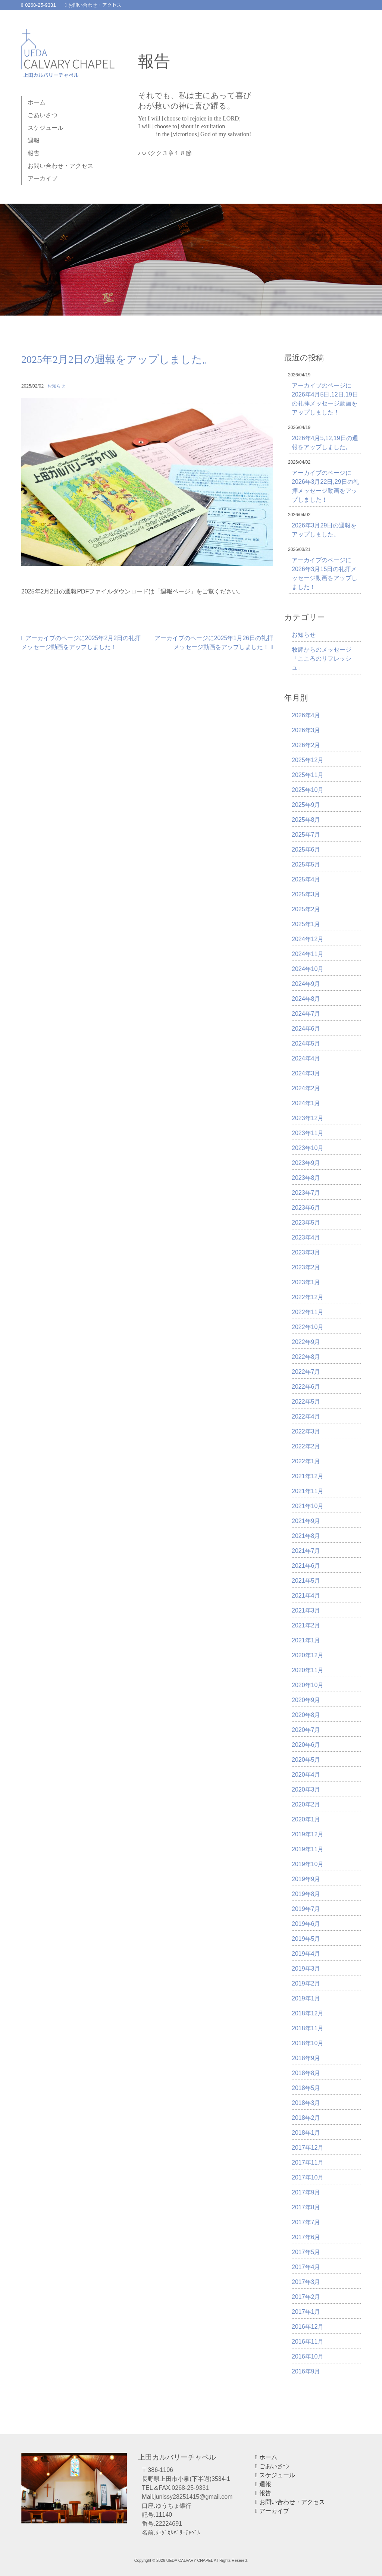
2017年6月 (306, 2237)
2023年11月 (307, 1133)
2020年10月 (307, 1685)
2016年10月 (307, 2356)
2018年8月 (306, 2073)
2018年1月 (306, 2133)
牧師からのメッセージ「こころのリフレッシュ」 (321, 658)
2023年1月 (306, 1282)
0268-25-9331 (38, 5)
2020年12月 (307, 1655)
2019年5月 (306, 1939)
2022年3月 (306, 1431)
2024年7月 (306, 1013)
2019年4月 (306, 1953)
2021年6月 (306, 1566)
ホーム (37, 102)
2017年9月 (306, 2192)
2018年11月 (307, 2028)
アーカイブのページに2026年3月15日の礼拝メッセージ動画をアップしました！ (324, 573)
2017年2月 (306, 2297)
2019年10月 (307, 1864)
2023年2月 (306, 1267)
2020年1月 (306, 1819)
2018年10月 (307, 2043)
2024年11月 (307, 954)
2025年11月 (307, 775)
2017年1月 (306, 2312)
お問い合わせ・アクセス (93, 5)
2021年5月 (306, 1580)
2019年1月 (306, 1998)
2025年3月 (306, 894)
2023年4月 (306, 1237)
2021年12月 (307, 1476)
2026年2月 (306, 745)
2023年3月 (306, 1252)
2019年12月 (307, 1834)
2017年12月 (307, 2147)
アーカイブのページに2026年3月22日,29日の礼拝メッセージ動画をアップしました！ (325, 486)
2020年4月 (306, 1774)
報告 (34, 153)
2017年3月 (306, 2282)
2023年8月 (306, 1178)
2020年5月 (306, 1759)
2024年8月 (306, 999)
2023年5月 (306, 1222)
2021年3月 (306, 1610)
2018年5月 (306, 2088)
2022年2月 (306, 1446)
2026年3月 (306, 730)
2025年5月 (306, 864)
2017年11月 (307, 2162)
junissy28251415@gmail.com (193, 2497)
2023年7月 (306, 1193)
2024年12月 (307, 939)
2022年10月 (307, 1327)
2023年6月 (306, 1207)
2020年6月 (306, 1745)
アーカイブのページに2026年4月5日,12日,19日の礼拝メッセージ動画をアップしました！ (325, 399)
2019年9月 (306, 1879)
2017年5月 (306, 2252)
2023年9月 (306, 1163)
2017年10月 (307, 2177)
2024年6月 (306, 1028)
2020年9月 (306, 1700)
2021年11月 (307, 1491)
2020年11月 (307, 1670)
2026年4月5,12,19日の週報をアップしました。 (325, 442)
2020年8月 (306, 1715)
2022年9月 (306, 1342)
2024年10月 (307, 969)
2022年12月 (307, 1297)
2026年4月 (306, 715)
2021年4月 (306, 1595)
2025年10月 (307, 790)
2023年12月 (307, 1118)
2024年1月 (306, 1103)
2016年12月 (307, 2326)
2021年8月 (306, 1536)
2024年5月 (306, 1043)
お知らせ (56, 386)
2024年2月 (306, 1088)
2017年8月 (306, 2207)
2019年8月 (306, 1894)
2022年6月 (306, 1386)
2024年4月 (306, 1058)
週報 (34, 140)
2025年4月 (306, 879)
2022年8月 (306, 1357)
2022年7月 (306, 1372)
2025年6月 (306, 849)
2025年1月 (306, 924)
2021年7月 (306, 1551)
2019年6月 (306, 1924)
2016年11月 (307, 2341)
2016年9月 (306, 2371)
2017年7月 (306, 2222)
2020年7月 (306, 1730)
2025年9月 (306, 805)
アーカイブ (42, 178)
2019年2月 (306, 1983)
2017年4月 (306, 2267)
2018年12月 (307, 2013)
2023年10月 (307, 1148)
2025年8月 (306, 820)
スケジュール (45, 128)
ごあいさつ (42, 115)
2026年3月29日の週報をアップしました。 (324, 530)
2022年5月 (306, 1401)
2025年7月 (306, 834)
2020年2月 (306, 1804)
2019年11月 (307, 1849)
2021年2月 (306, 1625)
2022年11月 (307, 1312)
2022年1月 (306, 1461)
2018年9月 (306, 2058)
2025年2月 (306, 909)
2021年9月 (306, 1521)
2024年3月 (306, 1073)
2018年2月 (306, 2118)
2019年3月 (306, 1968)
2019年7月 (306, 1909)
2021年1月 (306, 1640)
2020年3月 (306, 1789)
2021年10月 (307, 1506)
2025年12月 (307, 760)
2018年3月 (306, 2103)
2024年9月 (306, 984)
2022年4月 (306, 1416)
